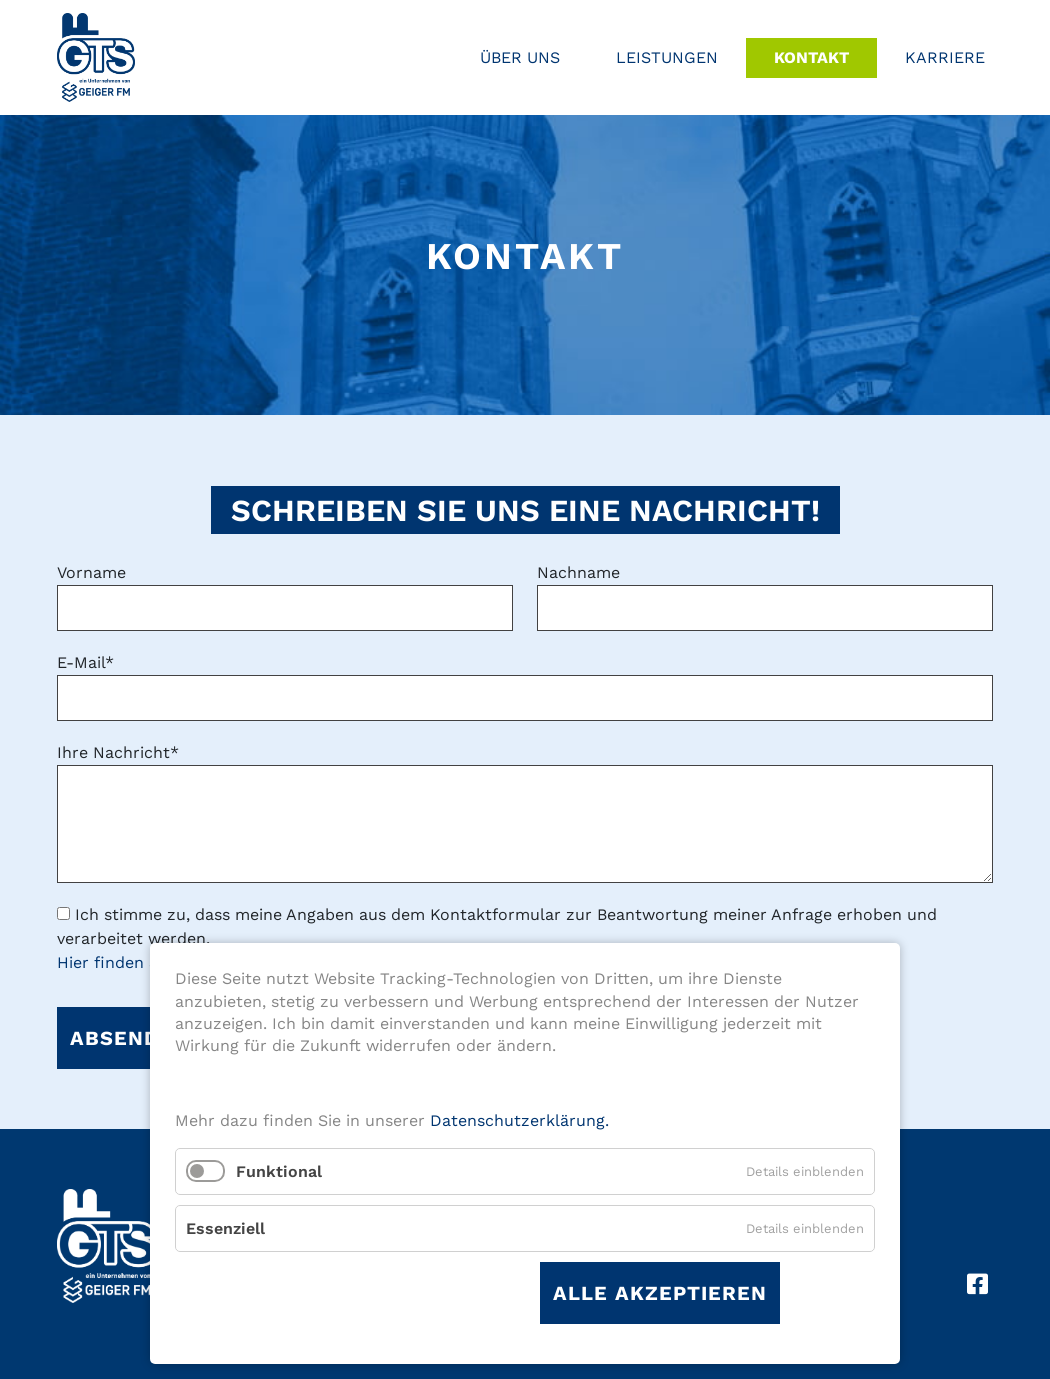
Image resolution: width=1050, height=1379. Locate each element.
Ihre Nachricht (118, 752)
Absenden (129, 1038)
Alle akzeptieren (660, 1293)
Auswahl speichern (402, 1293)
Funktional (279, 1171)
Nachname (578, 572)
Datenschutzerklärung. (519, 1120)
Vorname (91, 572)
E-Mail (85, 662)
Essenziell (225, 1228)
